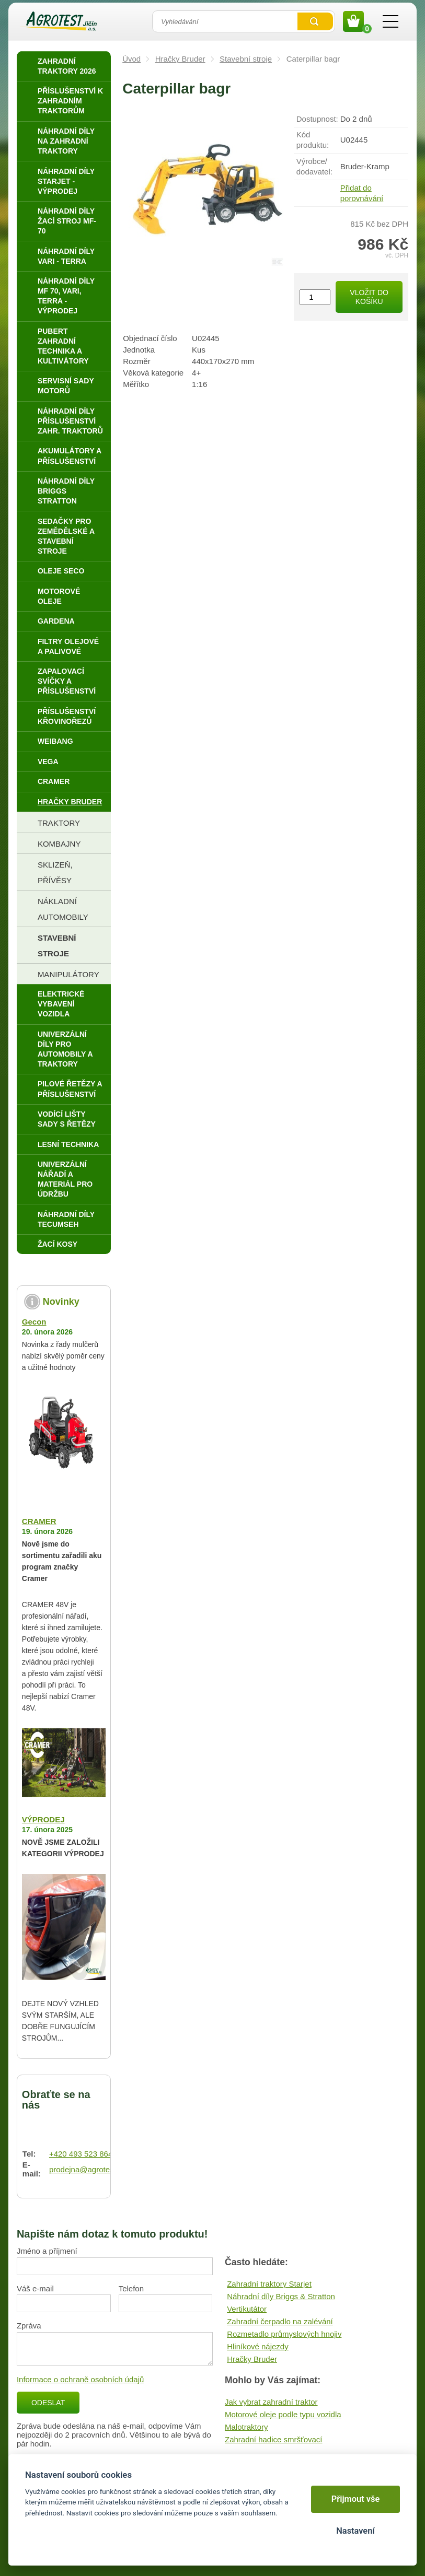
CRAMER (39, 1521)
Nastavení (355, 2531)
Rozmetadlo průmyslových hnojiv (284, 2333)
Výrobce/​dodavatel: (314, 166)
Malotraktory (246, 2426)
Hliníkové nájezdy (258, 2346)
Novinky (61, 1301)
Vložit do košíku (369, 297)
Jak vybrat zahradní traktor (271, 2401)
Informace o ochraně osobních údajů (80, 2379)
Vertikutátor (247, 2308)
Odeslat (48, 2402)
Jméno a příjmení (47, 2250)
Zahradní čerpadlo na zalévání (280, 2321)
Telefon (131, 2288)
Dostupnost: (317, 118)
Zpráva (29, 2325)
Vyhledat (315, 21)
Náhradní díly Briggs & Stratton (281, 2296)
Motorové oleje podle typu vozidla (283, 2414)
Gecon (34, 1321)
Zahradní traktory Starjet (269, 2283)
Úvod (131, 58)
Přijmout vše (355, 2499)
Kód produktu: (312, 139)
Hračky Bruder (180, 58)
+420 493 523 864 (80, 2153)
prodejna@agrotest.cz (87, 2169)
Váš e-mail (35, 2288)
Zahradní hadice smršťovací (274, 2439)
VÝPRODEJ (43, 1819)
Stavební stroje (246, 58)
